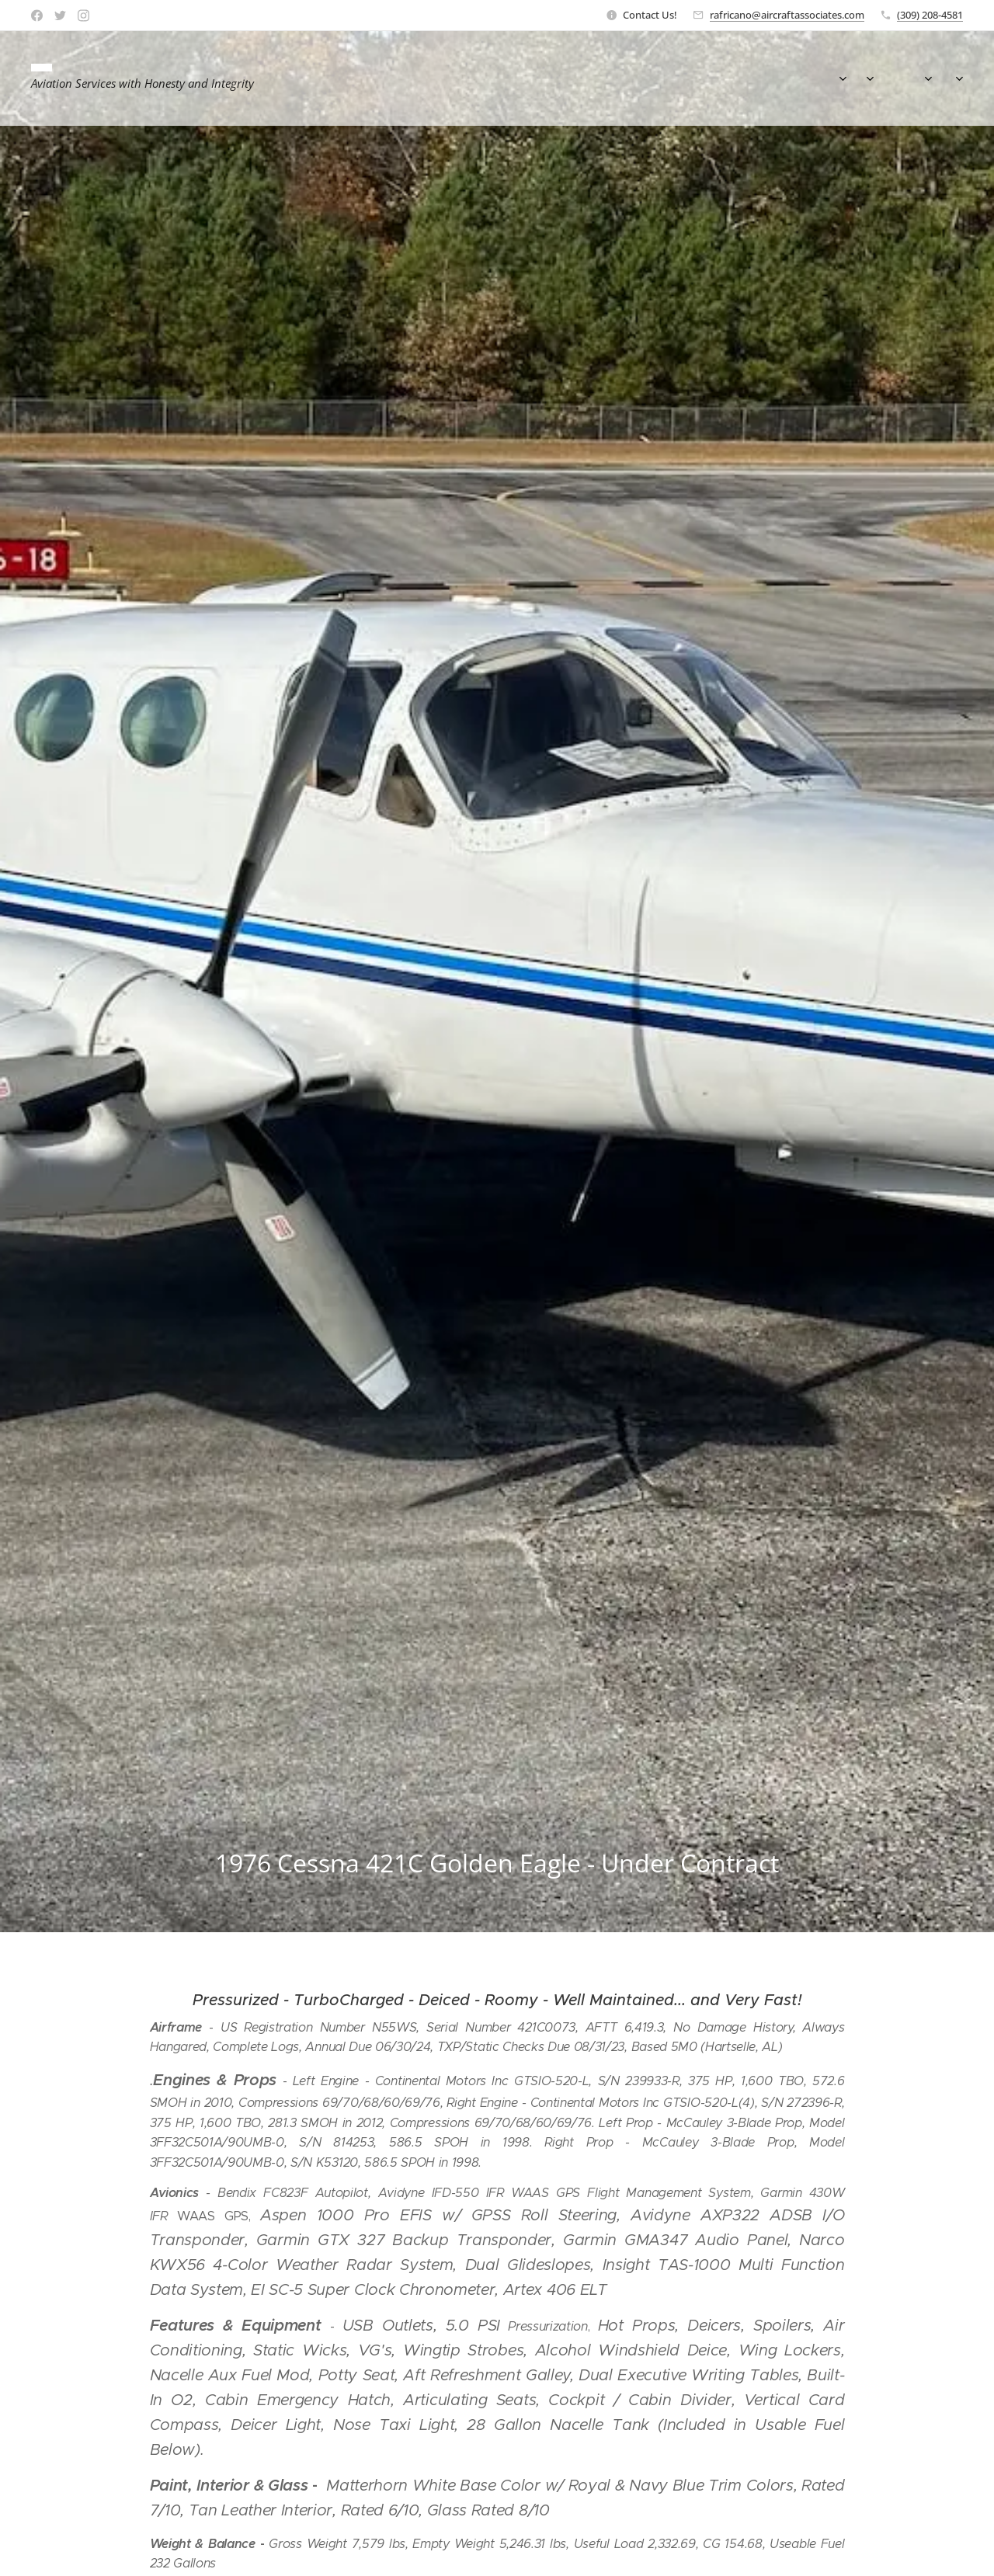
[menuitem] (759, 78)
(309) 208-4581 (930, 15)
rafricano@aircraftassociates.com (787, 15)
